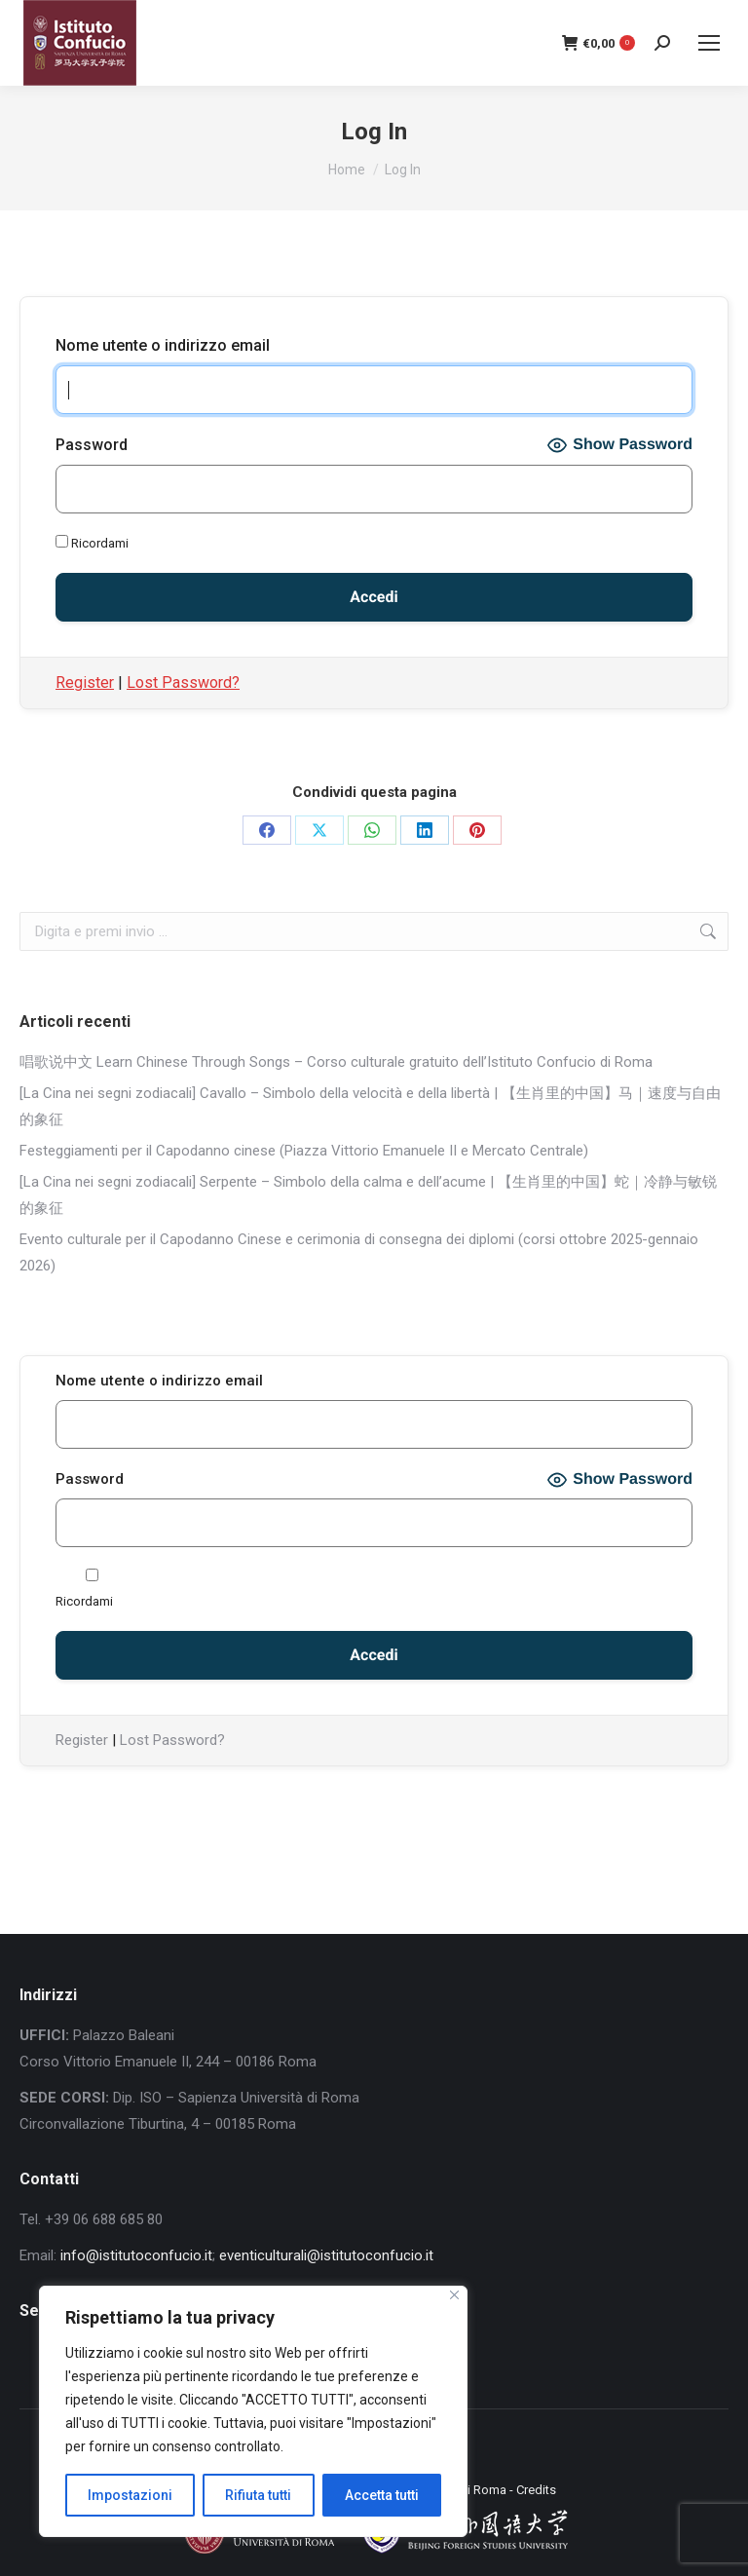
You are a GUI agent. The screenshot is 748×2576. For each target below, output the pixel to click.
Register (85, 682)
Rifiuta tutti (258, 2495)
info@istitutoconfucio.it (136, 2255)
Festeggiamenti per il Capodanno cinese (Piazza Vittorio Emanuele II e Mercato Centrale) (303, 1150)
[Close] (454, 2295)
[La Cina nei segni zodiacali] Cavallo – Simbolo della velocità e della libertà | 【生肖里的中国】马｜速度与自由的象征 (370, 1106)
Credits (536, 2489)
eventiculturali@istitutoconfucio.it (326, 2255)
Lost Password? (183, 682)
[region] (253, 2411)
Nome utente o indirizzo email (163, 345)
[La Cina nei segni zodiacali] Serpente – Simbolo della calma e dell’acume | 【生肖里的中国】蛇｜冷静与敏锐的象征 (368, 1195)
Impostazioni (130, 2495)
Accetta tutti (382, 2495)
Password (92, 445)
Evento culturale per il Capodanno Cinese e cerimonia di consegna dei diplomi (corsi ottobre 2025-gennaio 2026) (358, 1252)
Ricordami (92, 542)
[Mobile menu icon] (709, 42)
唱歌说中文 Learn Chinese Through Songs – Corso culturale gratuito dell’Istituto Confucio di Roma (336, 1062)
